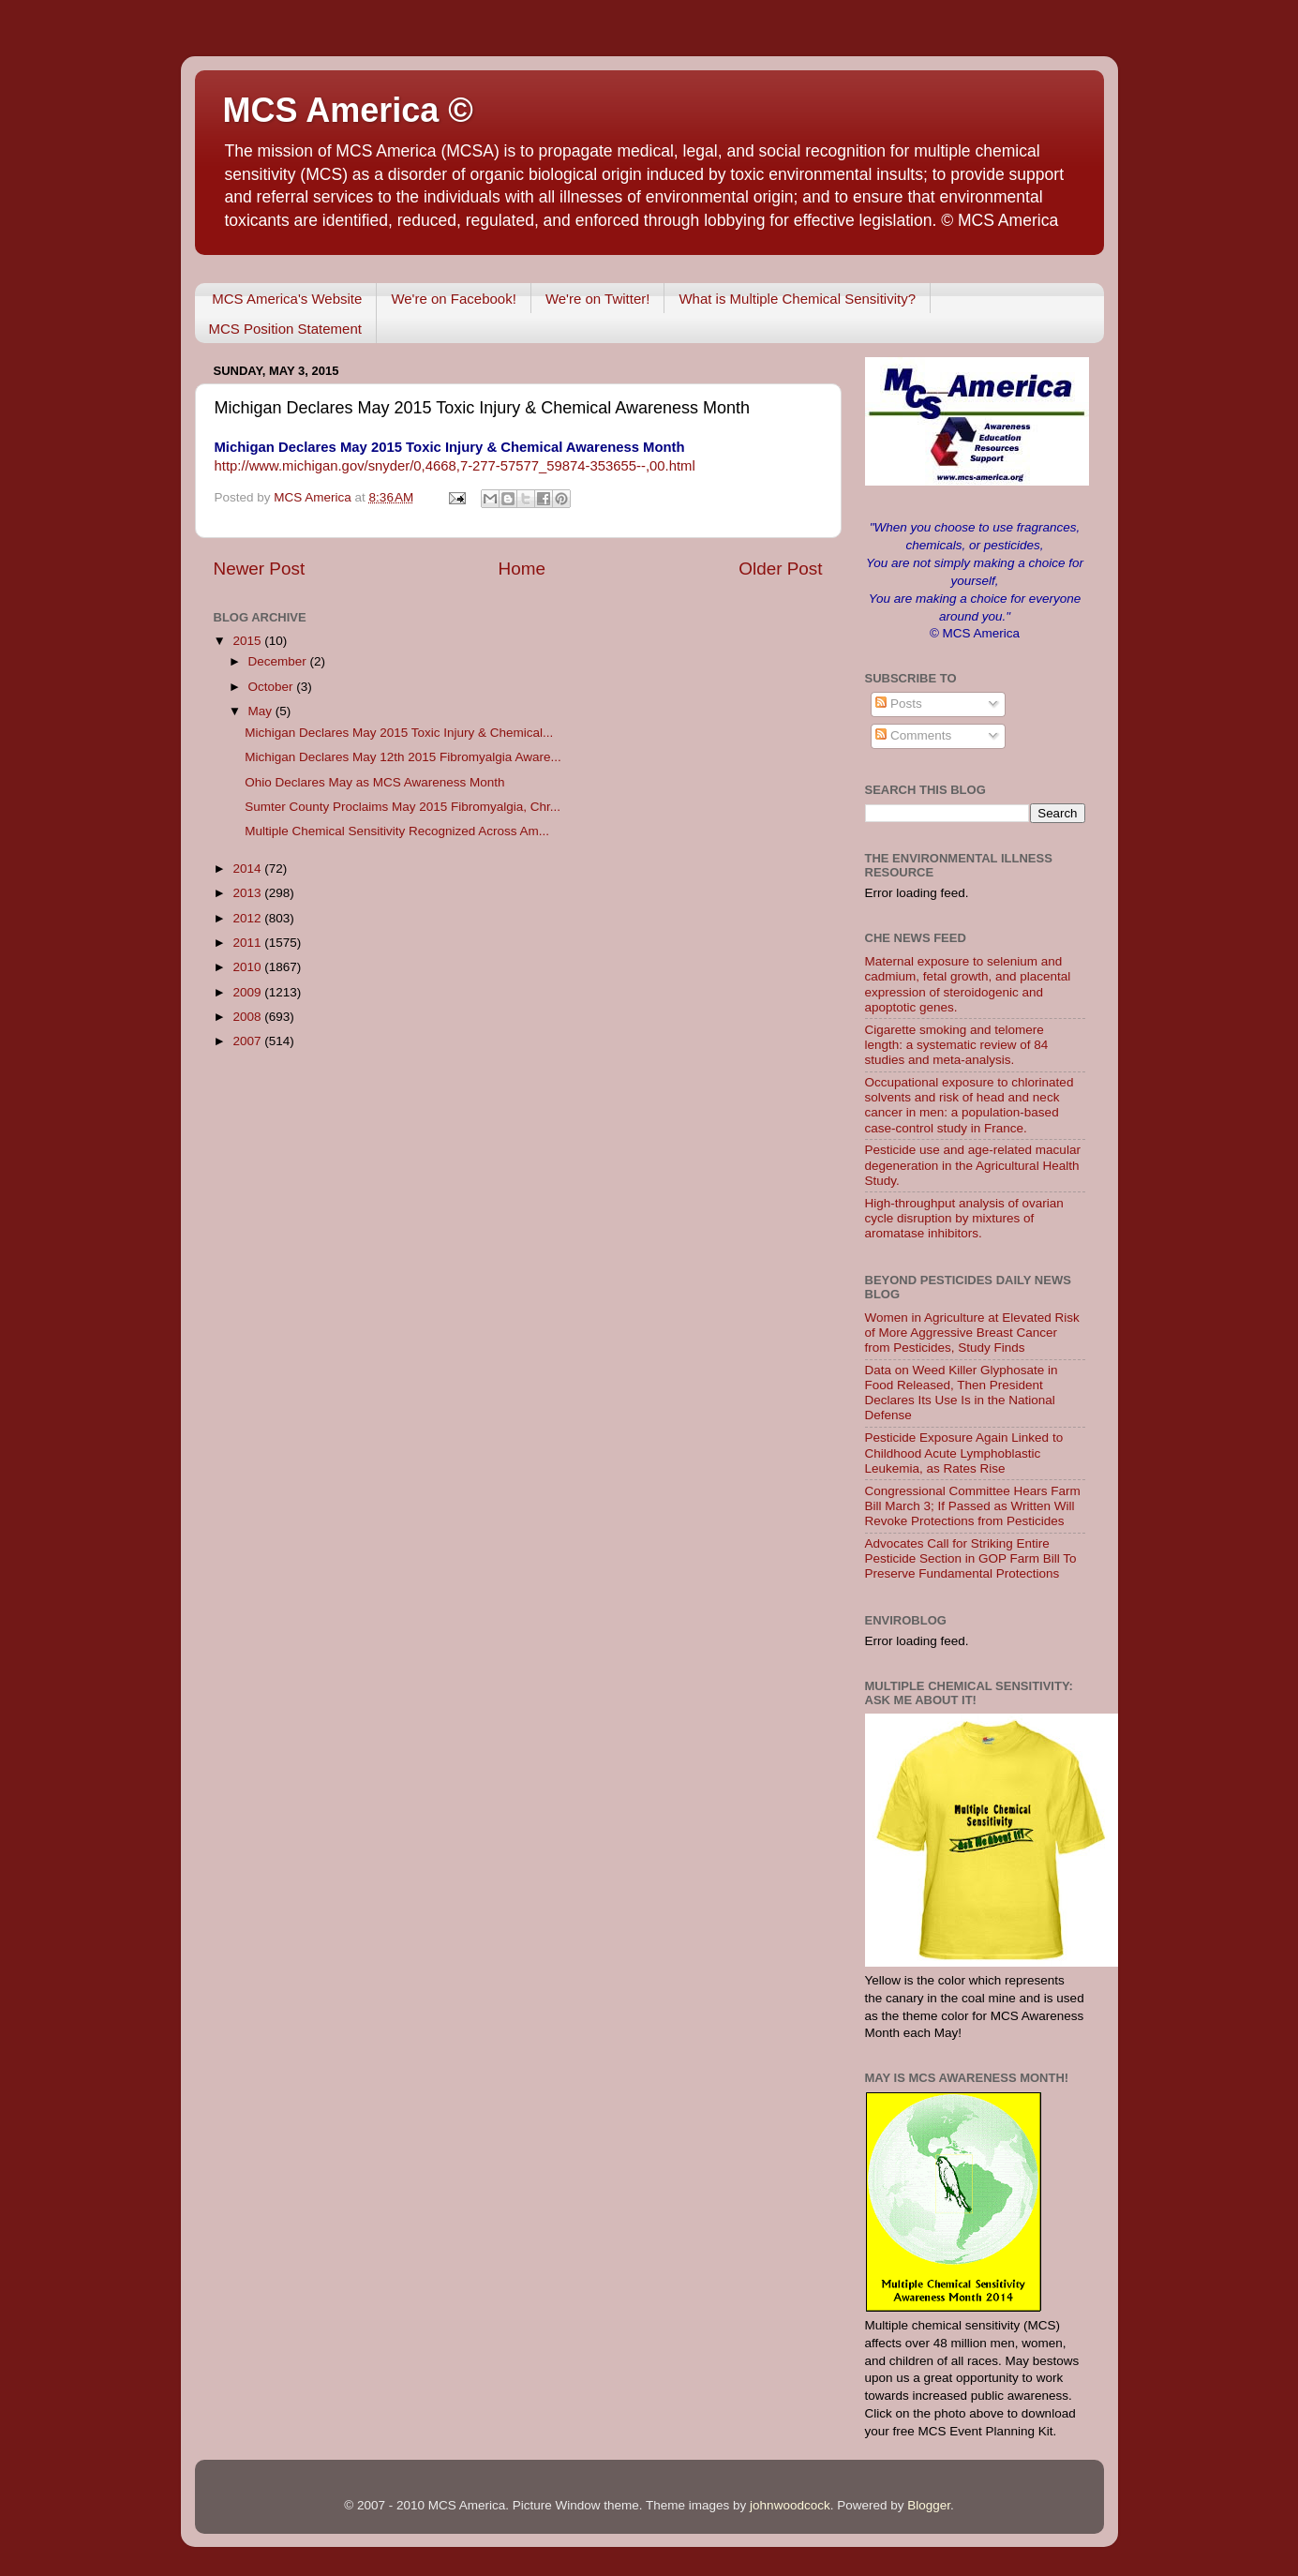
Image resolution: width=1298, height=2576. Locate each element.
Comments (913, 735)
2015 (248, 641)
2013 (248, 893)
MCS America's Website (287, 299)
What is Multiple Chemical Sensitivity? (797, 299)
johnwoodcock (790, 2505)
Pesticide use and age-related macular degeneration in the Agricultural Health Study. (973, 1165)
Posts (898, 703)
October (272, 687)
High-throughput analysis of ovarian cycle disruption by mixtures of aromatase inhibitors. (964, 1218)
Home (522, 568)
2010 (248, 967)
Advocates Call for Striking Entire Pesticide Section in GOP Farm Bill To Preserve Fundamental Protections (971, 1558)
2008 (248, 1017)
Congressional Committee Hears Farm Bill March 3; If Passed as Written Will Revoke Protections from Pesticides (973, 1506)
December (279, 661)
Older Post (780, 568)
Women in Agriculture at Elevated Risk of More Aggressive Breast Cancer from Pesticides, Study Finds (972, 1332)
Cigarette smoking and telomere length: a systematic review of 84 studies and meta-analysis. (957, 1045)
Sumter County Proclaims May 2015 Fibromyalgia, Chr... (402, 807)
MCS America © (348, 110)
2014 (248, 868)
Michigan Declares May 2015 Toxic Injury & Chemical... (399, 733)
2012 (248, 918)
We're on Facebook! (453, 299)
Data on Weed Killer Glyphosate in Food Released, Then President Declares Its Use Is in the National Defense (961, 1393)
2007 (248, 1041)
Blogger (928, 2505)
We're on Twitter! (597, 299)
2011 (248, 943)
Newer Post (260, 568)
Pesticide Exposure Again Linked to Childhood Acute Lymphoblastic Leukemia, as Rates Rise (964, 1452)
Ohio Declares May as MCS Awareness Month (374, 782)
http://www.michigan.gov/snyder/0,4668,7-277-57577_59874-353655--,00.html (455, 465)
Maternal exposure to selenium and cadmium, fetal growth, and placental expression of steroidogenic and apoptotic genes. (968, 984)
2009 (248, 992)
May (262, 711)
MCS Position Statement (285, 329)
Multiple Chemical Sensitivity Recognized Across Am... (397, 831)
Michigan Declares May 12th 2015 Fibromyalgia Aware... (402, 757)
